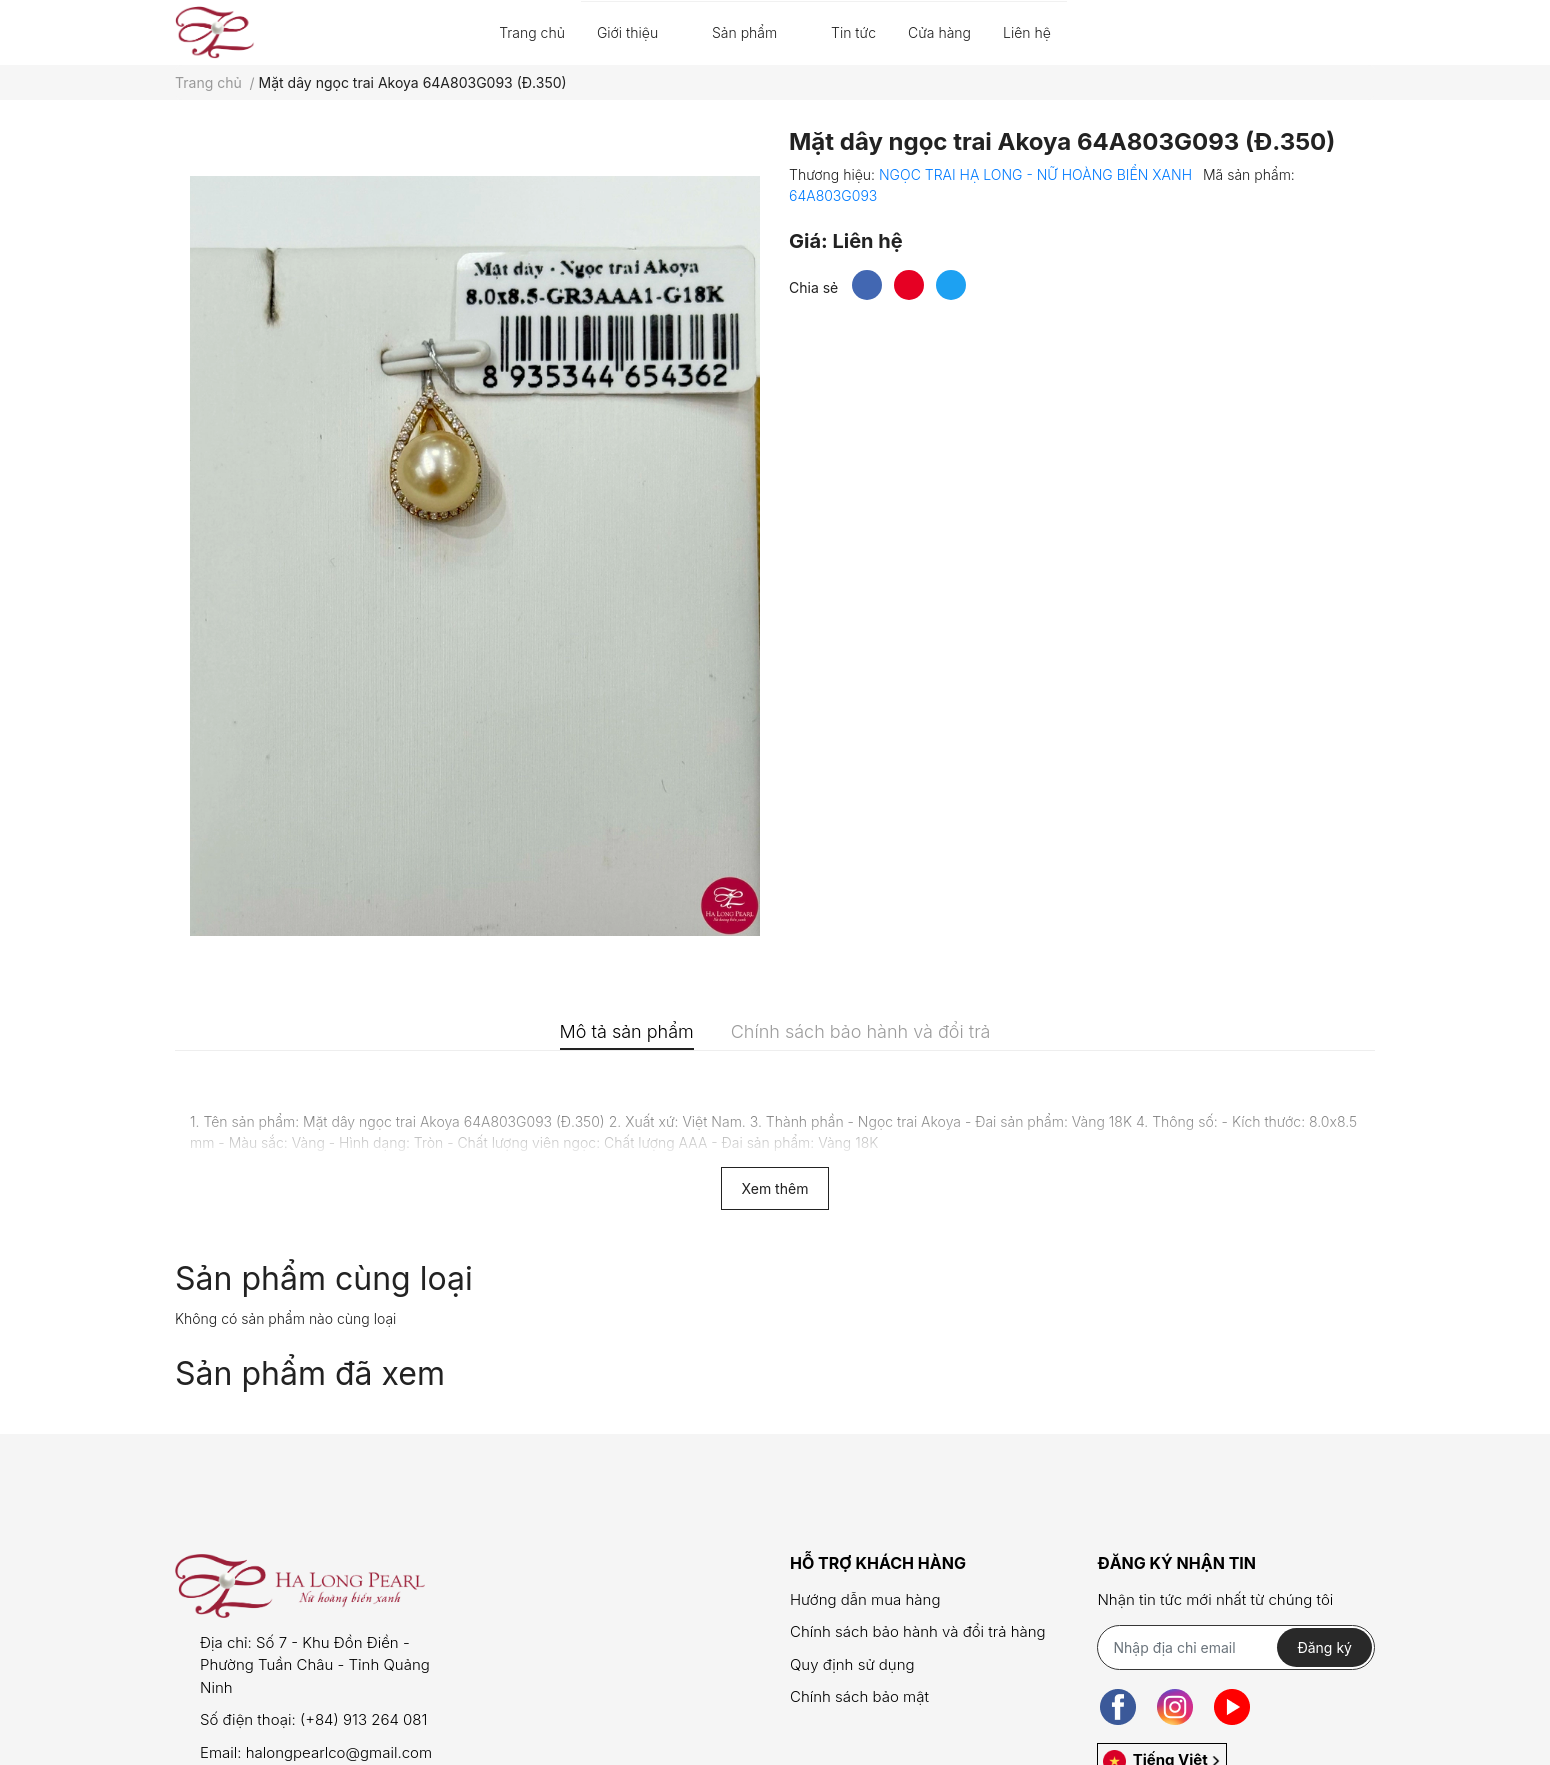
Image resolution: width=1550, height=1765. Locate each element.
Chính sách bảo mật (859, 1696)
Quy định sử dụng (852, 1664)
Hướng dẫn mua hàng (865, 1599)
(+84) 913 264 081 (364, 1719)
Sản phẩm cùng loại (324, 1278)
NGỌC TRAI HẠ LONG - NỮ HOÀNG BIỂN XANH (1037, 174)
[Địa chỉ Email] (1235, 1647)
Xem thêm (775, 1188)
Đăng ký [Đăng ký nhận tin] (1324, 1647)
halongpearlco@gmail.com (339, 1752)
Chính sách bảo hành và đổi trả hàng (918, 1631)
